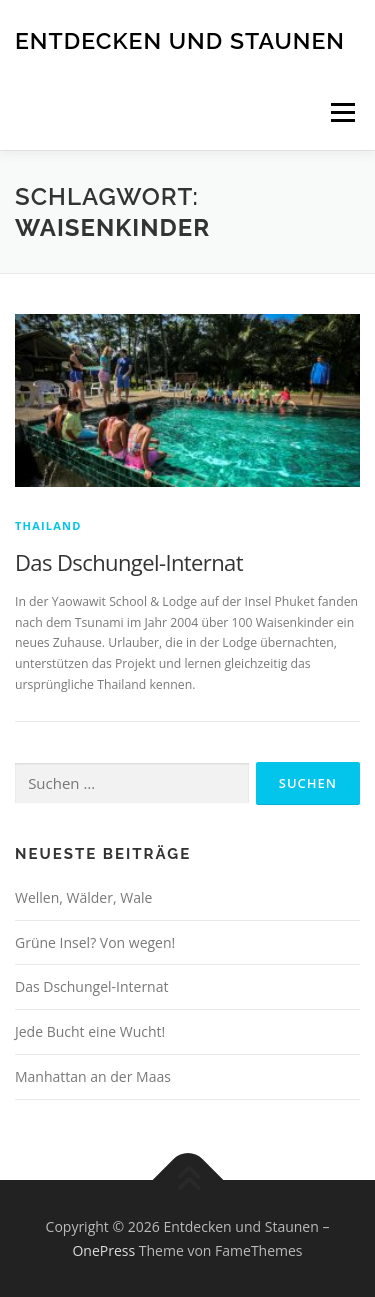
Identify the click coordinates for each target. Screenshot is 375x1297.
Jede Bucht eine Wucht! (90, 1031)
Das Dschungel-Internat (129, 562)
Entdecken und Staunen (180, 39)
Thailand (48, 525)
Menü (341, 112)
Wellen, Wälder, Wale (83, 897)
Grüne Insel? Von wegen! (95, 942)
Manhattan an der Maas (93, 1076)
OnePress (103, 1250)
